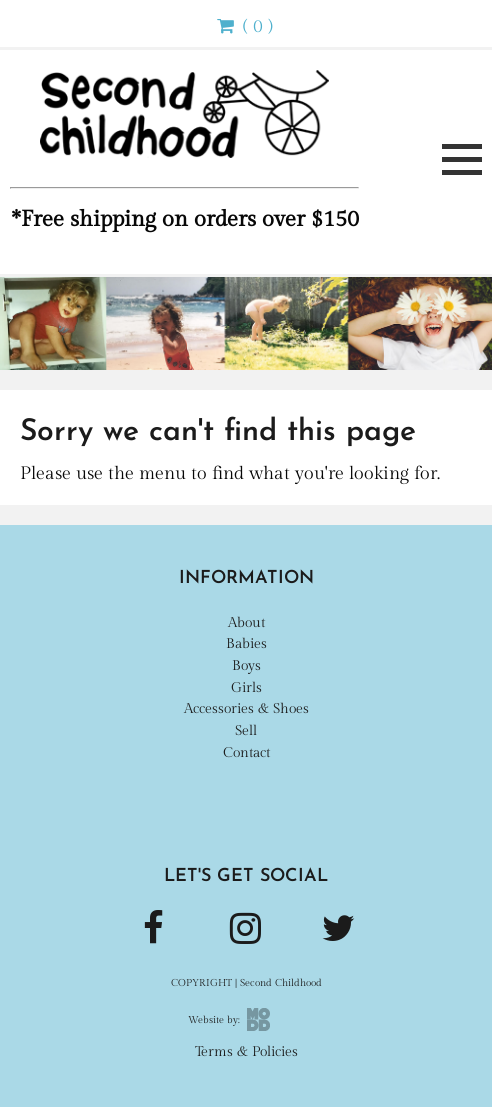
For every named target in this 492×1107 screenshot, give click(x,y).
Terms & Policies (246, 1051)
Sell (246, 730)
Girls (246, 687)
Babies (246, 643)
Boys (246, 665)
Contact (246, 752)
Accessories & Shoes (246, 708)
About (246, 622)
